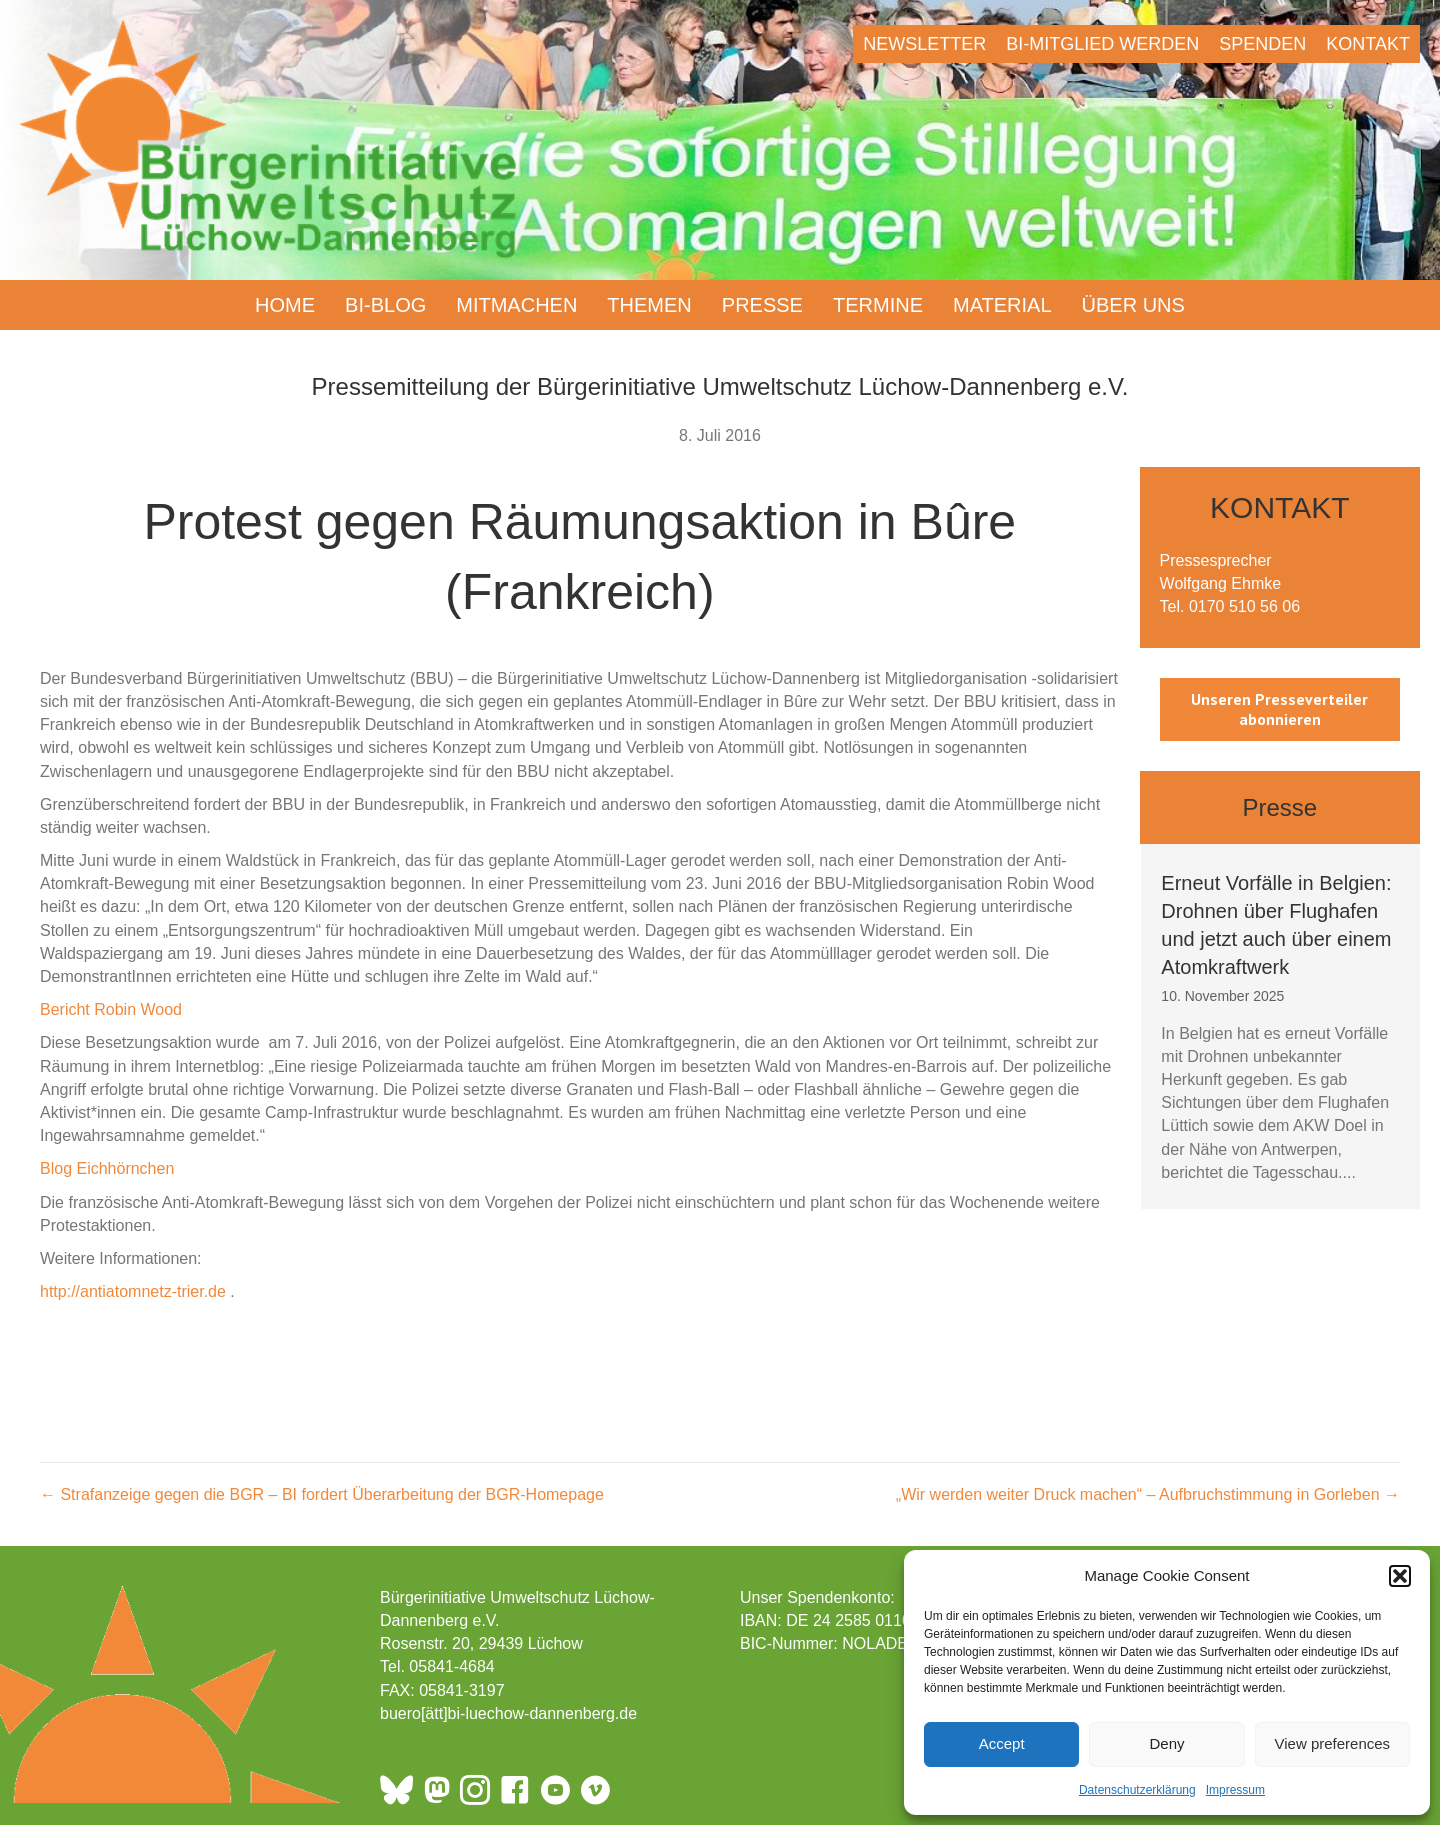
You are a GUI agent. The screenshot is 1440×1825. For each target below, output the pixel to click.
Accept (1002, 1743)
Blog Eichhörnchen (107, 1168)
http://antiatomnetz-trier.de (133, 1291)
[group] (1280, 1026)
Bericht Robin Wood (111, 1009)
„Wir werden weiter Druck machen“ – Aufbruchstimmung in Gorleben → (1148, 1494)
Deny (1166, 1743)
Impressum (1235, 1790)
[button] (1400, 1576)
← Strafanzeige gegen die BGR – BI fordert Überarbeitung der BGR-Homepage (322, 1494)
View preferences (1333, 1743)
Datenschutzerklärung (1137, 1790)
